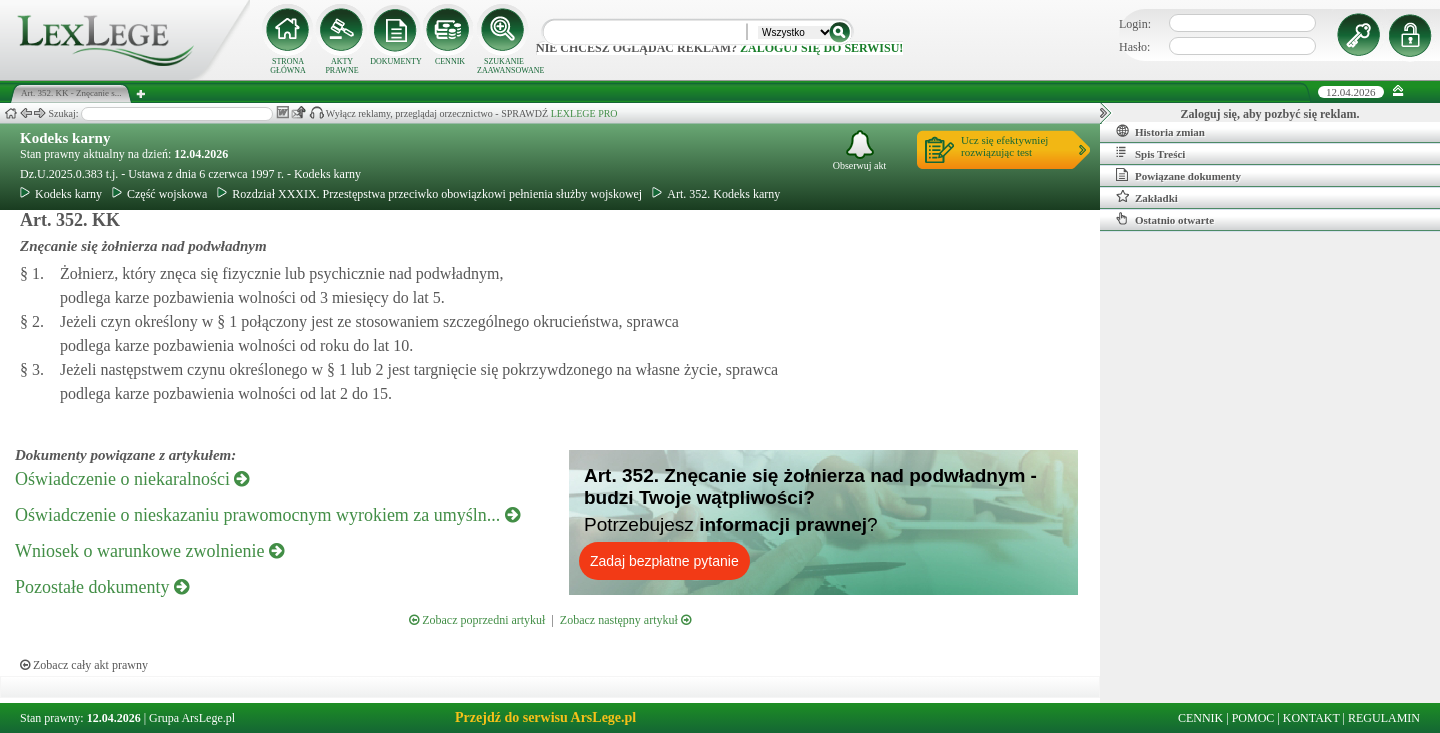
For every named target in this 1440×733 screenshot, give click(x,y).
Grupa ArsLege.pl (192, 718)
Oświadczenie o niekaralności (132, 479)
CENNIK (450, 61)
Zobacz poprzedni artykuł (477, 620)
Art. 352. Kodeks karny (716, 194)
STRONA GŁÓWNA (288, 66)
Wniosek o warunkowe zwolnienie (149, 551)
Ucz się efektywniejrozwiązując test (1004, 146)
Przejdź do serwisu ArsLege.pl (545, 717)
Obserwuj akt (860, 150)
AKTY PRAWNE (341, 66)
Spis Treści (1150, 153)
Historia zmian (1160, 131)
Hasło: (1134, 47)
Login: (1135, 24)
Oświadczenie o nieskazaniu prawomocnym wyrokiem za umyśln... (267, 515)
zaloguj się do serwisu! (821, 48)
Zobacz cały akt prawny (84, 665)
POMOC (1253, 718)
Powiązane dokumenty (1178, 175)
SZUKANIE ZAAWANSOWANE (504, 66)
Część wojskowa (159, 194)
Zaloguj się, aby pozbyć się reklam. (1270, 114)
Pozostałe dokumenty (102, 587)
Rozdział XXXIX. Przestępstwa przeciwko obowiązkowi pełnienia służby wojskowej (429, 194)
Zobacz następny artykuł (625, 620)
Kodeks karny (65, 138)
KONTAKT (1311, 718)
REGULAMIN (1384, 718)
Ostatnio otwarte (1165, 219)
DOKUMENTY (396, 61)
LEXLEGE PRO (584, 113)
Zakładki (1147, 197)
